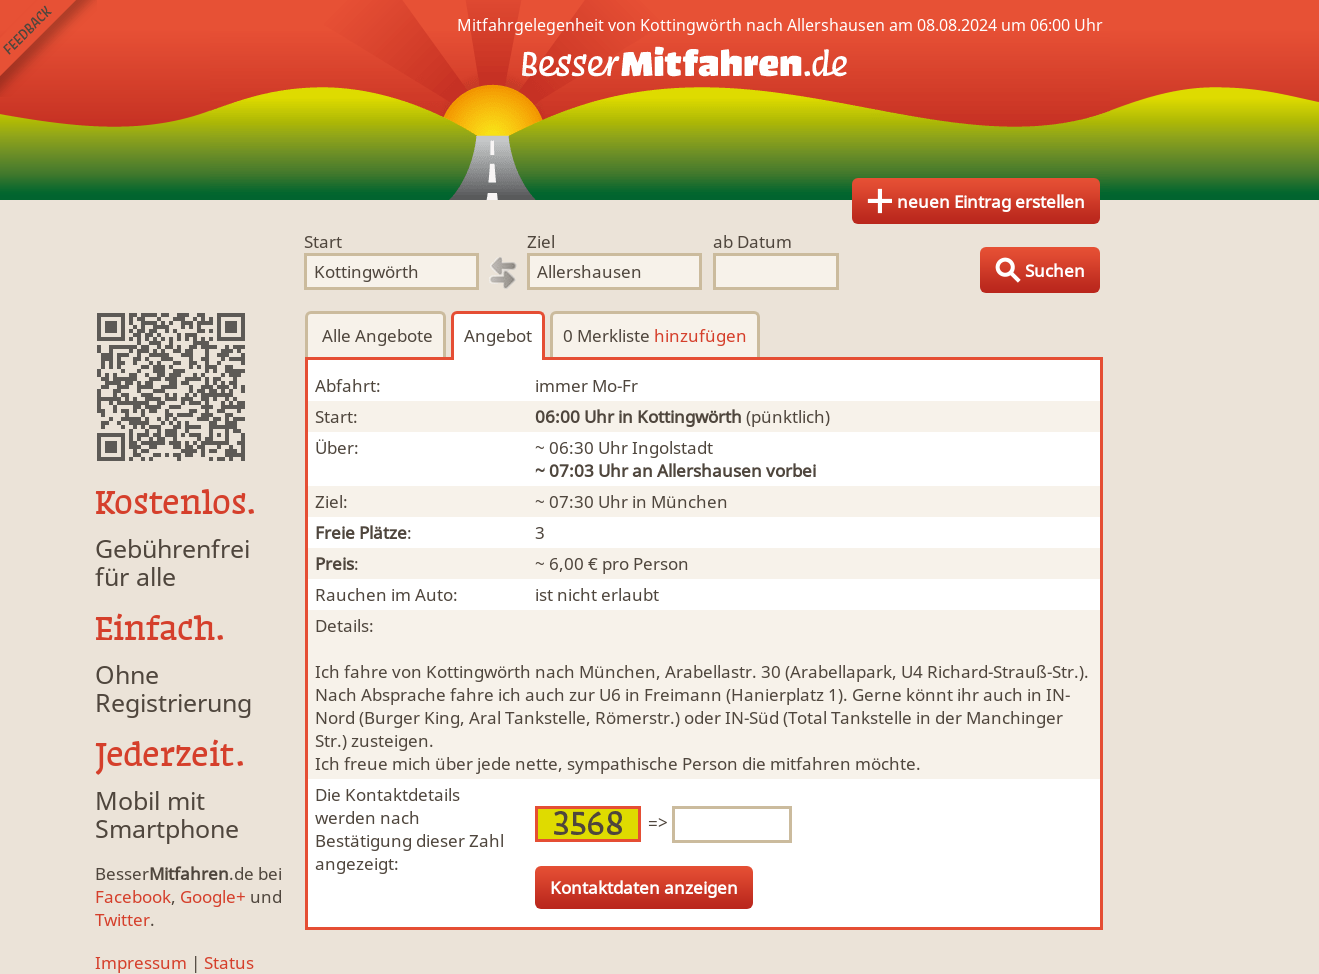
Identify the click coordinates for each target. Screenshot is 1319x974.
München (689, 501)
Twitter (122, 919)
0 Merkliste (655, 335)
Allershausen (709, 470)
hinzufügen (700, 335)
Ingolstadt (672, 447)
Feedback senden (48, 48)
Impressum (141, 962)
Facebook (133, 896)
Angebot (498, 335)
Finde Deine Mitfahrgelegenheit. (660, 100)
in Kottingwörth (680, 416)
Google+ (213, 896)
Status (229, 962)
